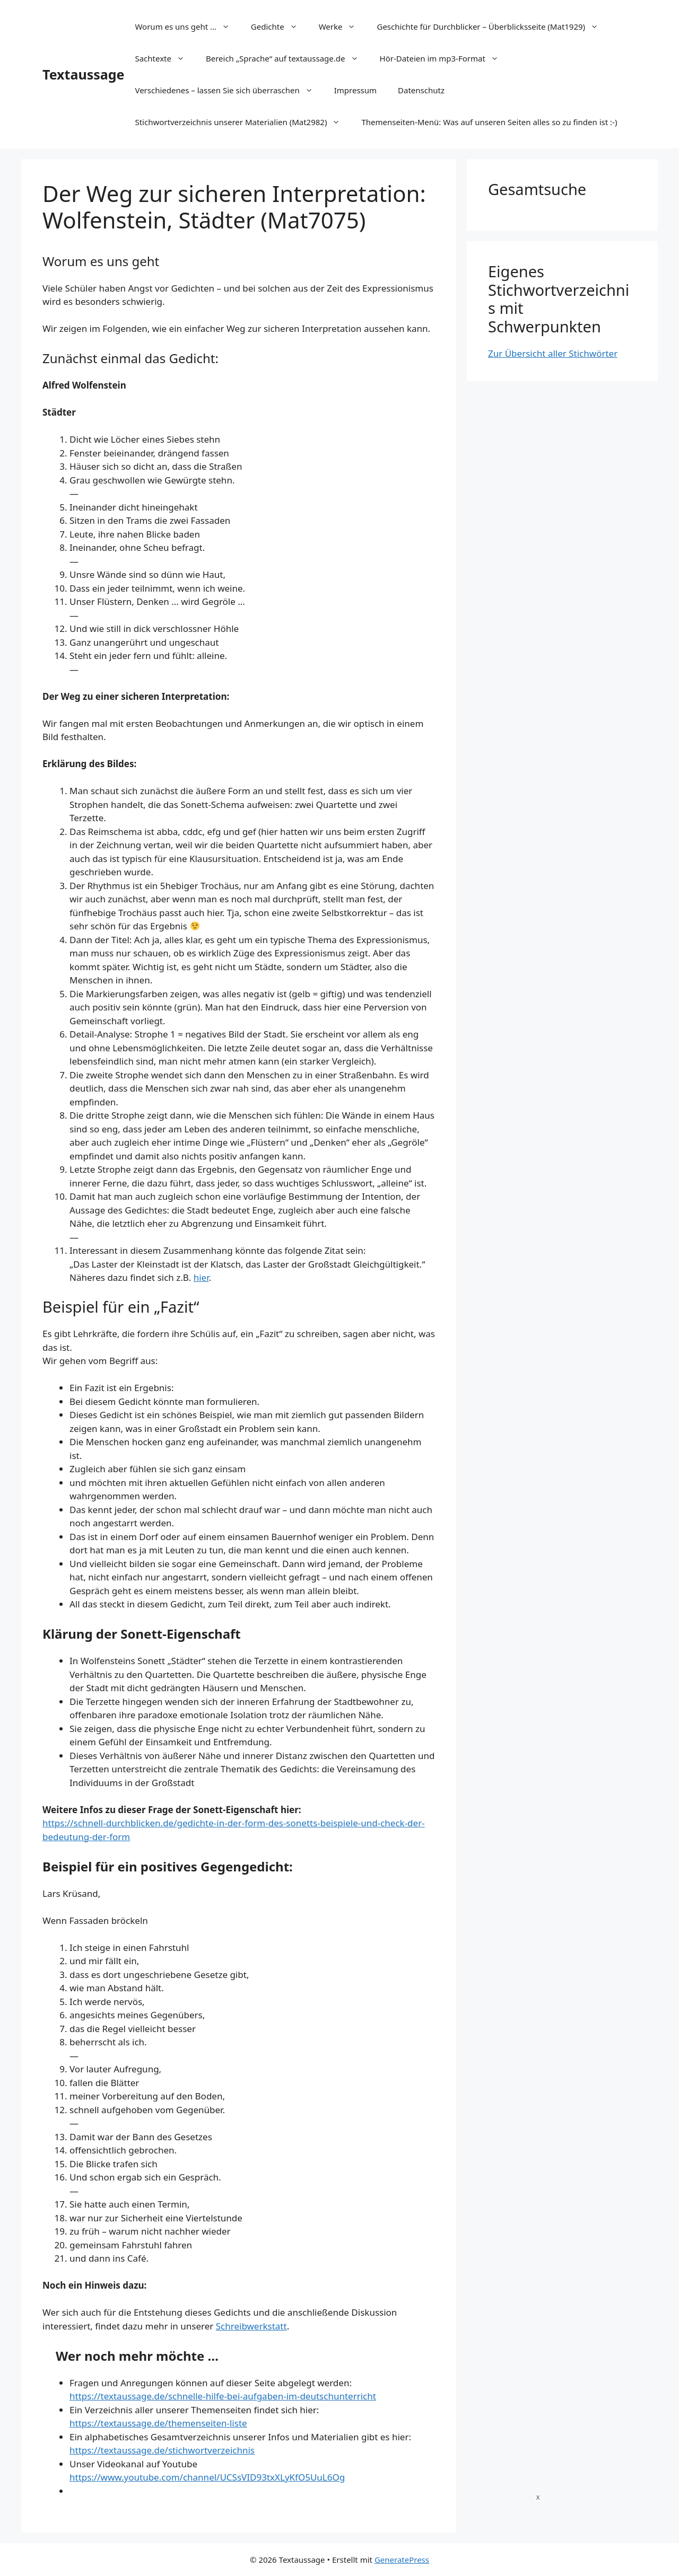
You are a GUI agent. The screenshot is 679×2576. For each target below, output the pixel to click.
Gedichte (279, 26)
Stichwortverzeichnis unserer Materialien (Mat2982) (243, 122)
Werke (343, 26)
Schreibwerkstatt (251, 2326)
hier (201, 1277)
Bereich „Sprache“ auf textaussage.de (287, 58)
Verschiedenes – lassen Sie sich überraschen (229, 90)
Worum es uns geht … (187, 26)
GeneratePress (402, 2559)
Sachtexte (165, 58)
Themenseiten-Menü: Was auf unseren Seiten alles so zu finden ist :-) (489, 122)
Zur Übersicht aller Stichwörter (552, 353)
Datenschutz (421, 90)
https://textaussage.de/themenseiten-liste (158, 2423)
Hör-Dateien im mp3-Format (444, 58)
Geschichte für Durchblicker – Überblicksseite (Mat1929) (493, 26)
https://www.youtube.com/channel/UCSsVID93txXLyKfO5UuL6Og (207, 2477)
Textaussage (83, 74)
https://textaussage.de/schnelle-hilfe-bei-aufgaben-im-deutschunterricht (222, 2396)
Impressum (355, 90)
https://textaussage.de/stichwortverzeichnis (162, 2450)
